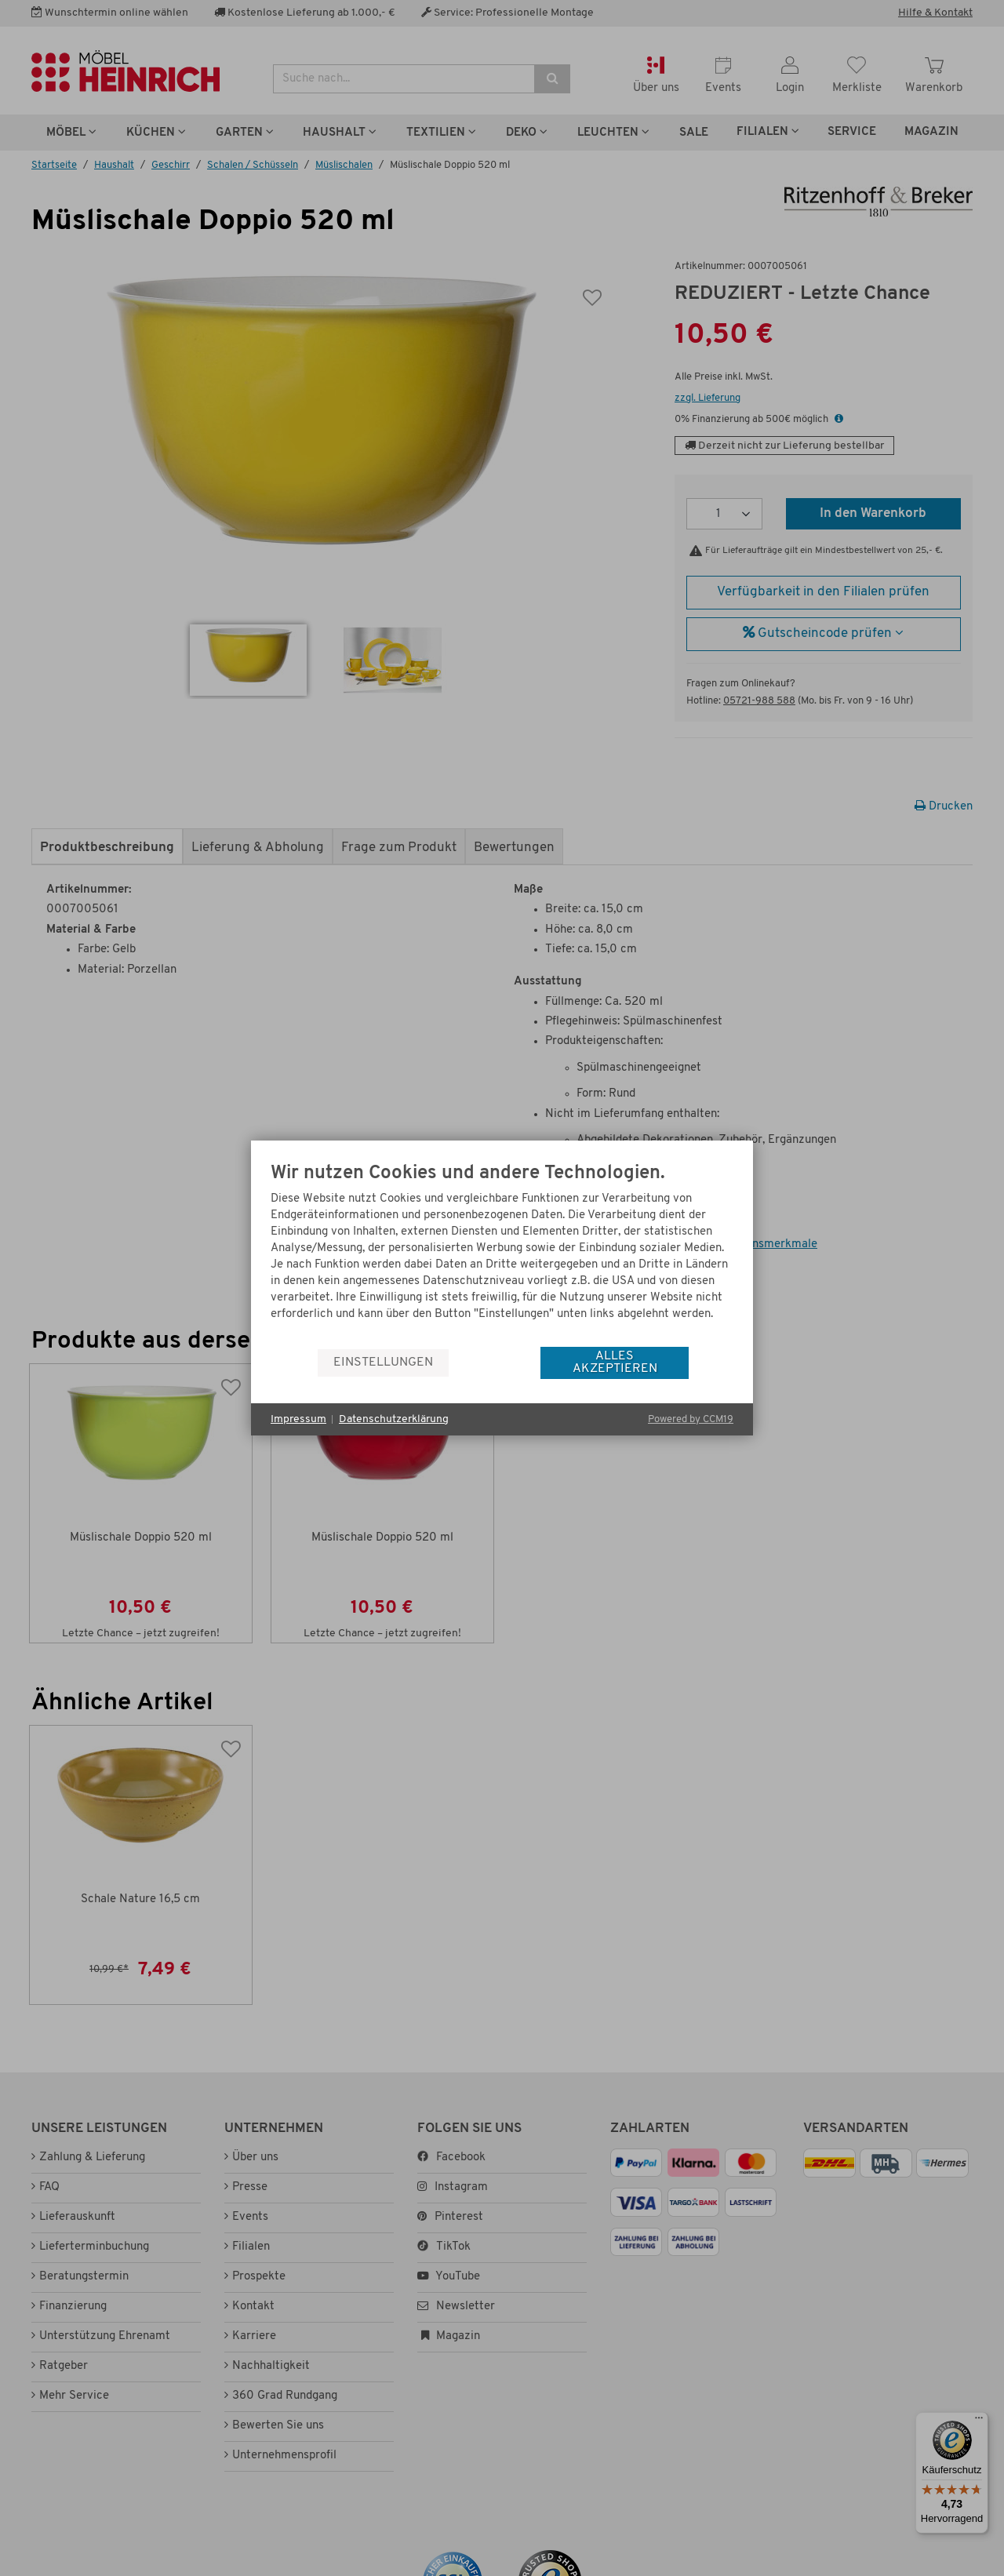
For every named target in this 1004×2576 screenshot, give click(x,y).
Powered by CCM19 (690, 1419)
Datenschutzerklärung (394, 1419)
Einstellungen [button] (383, 1362)
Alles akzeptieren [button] (615, 1362)
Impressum (298, 1419)
